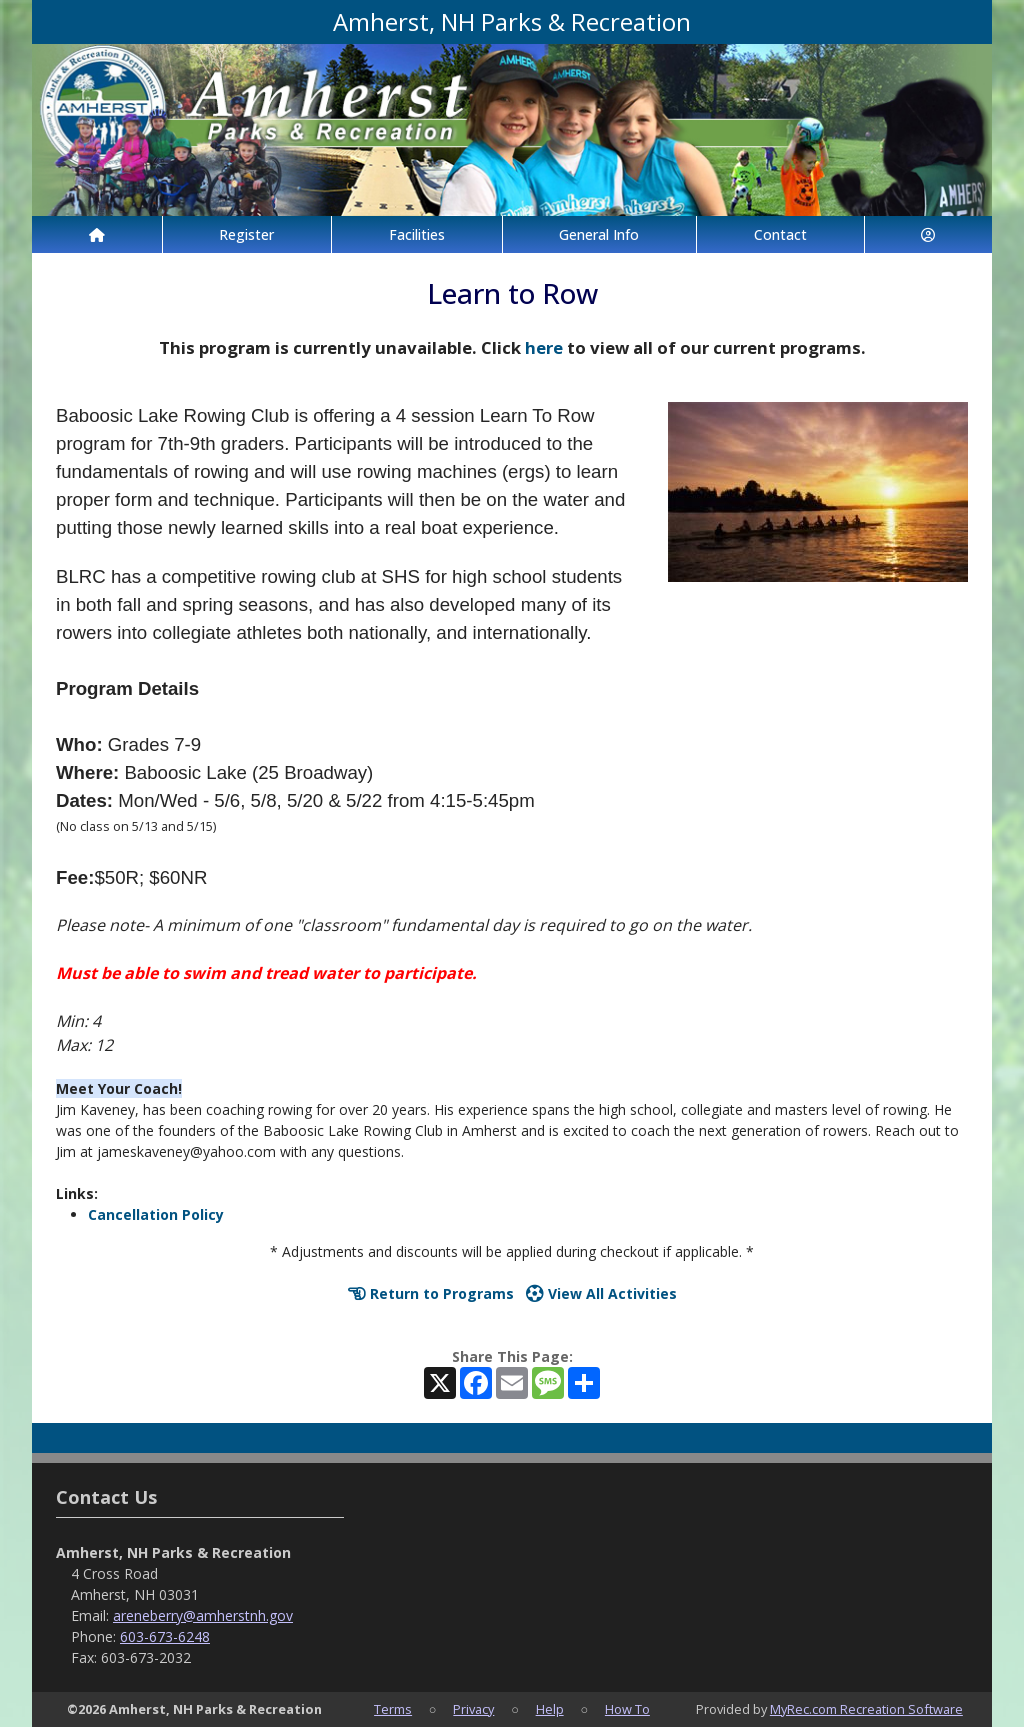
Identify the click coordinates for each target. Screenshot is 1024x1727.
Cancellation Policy (156, 1214)
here (544, 347)
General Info (599, 234)
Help (550, 1709)
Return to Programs (431, 1293)
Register (246, 234)
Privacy (473, 1709)
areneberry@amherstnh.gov (203, 1615)
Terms (393, 1709)
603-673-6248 (165, 1636)
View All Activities (601, 1293)
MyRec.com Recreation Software (866, 1709)
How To (627, 1709)
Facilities (417, 234)
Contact (780, 234)
